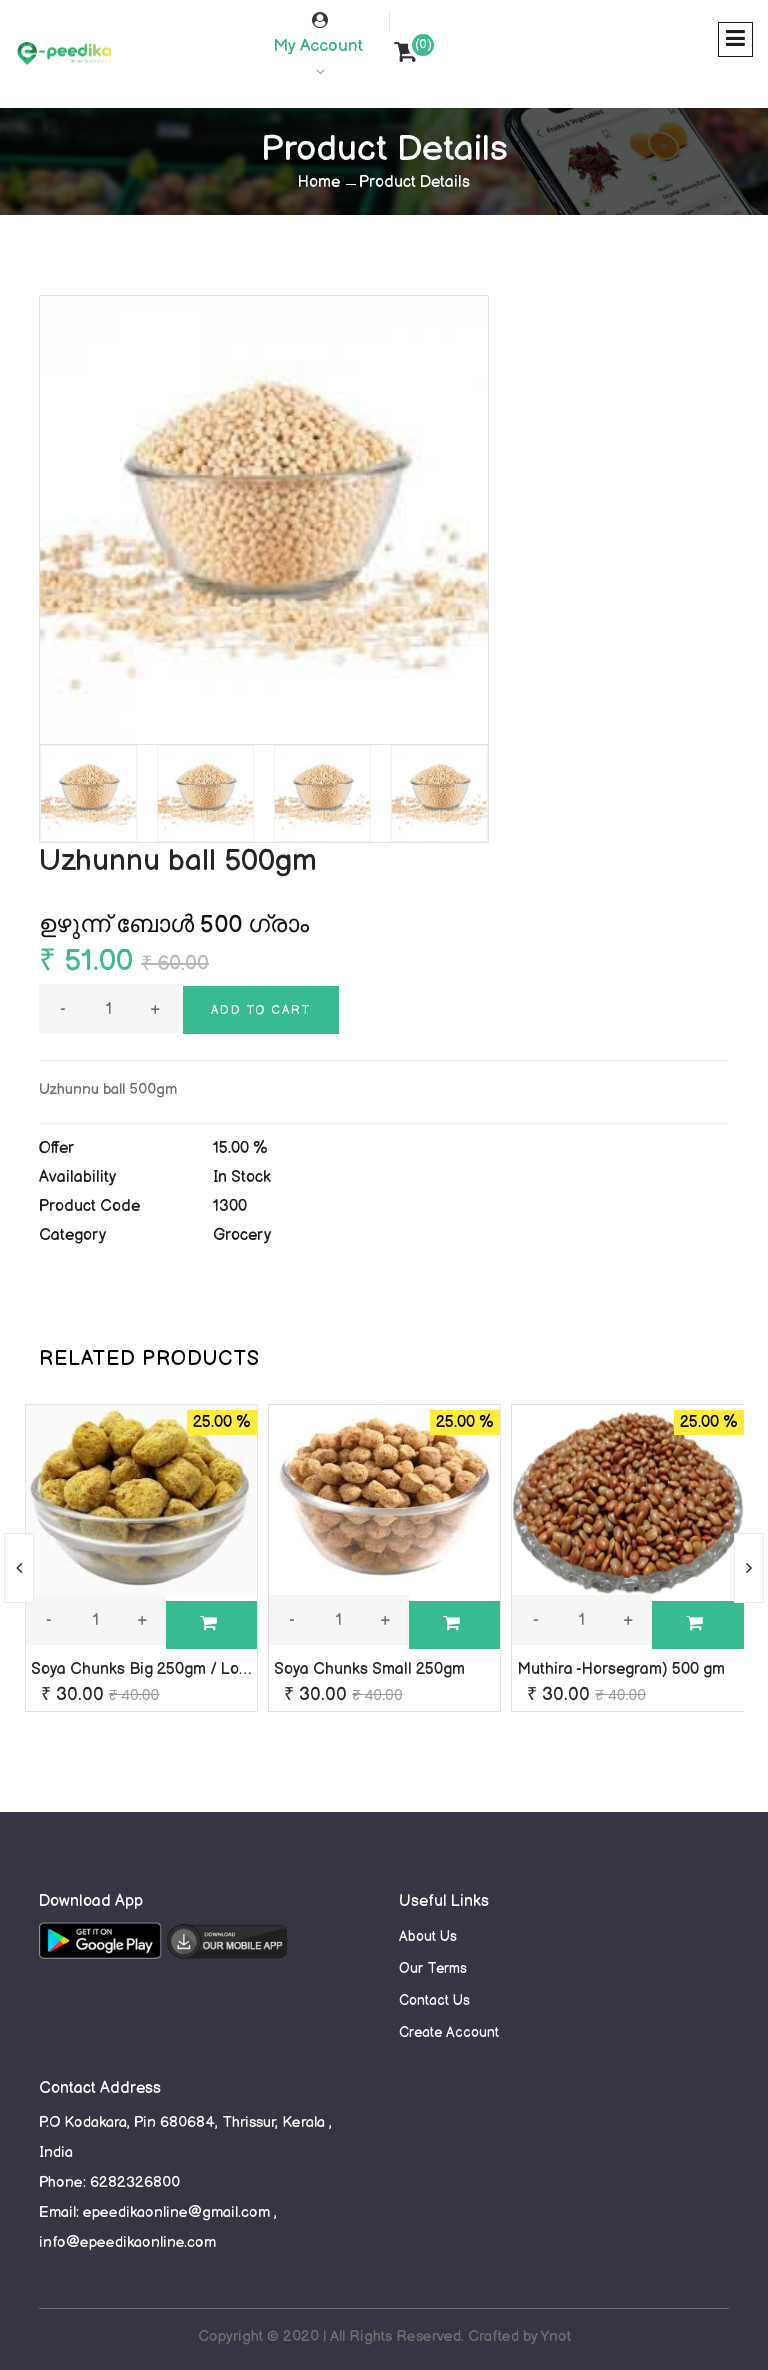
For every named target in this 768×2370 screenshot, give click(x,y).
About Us (428, 1936)
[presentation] (19, 1568)
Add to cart (261, 1010)
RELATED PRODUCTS (149, 1359)
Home (319, 182)
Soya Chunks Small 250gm (369, 1669)
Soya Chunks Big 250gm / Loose (148, 1669)
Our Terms (433, 1968)
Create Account (449, 2032)
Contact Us (434, 2000)
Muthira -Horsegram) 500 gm (621, 1669)
